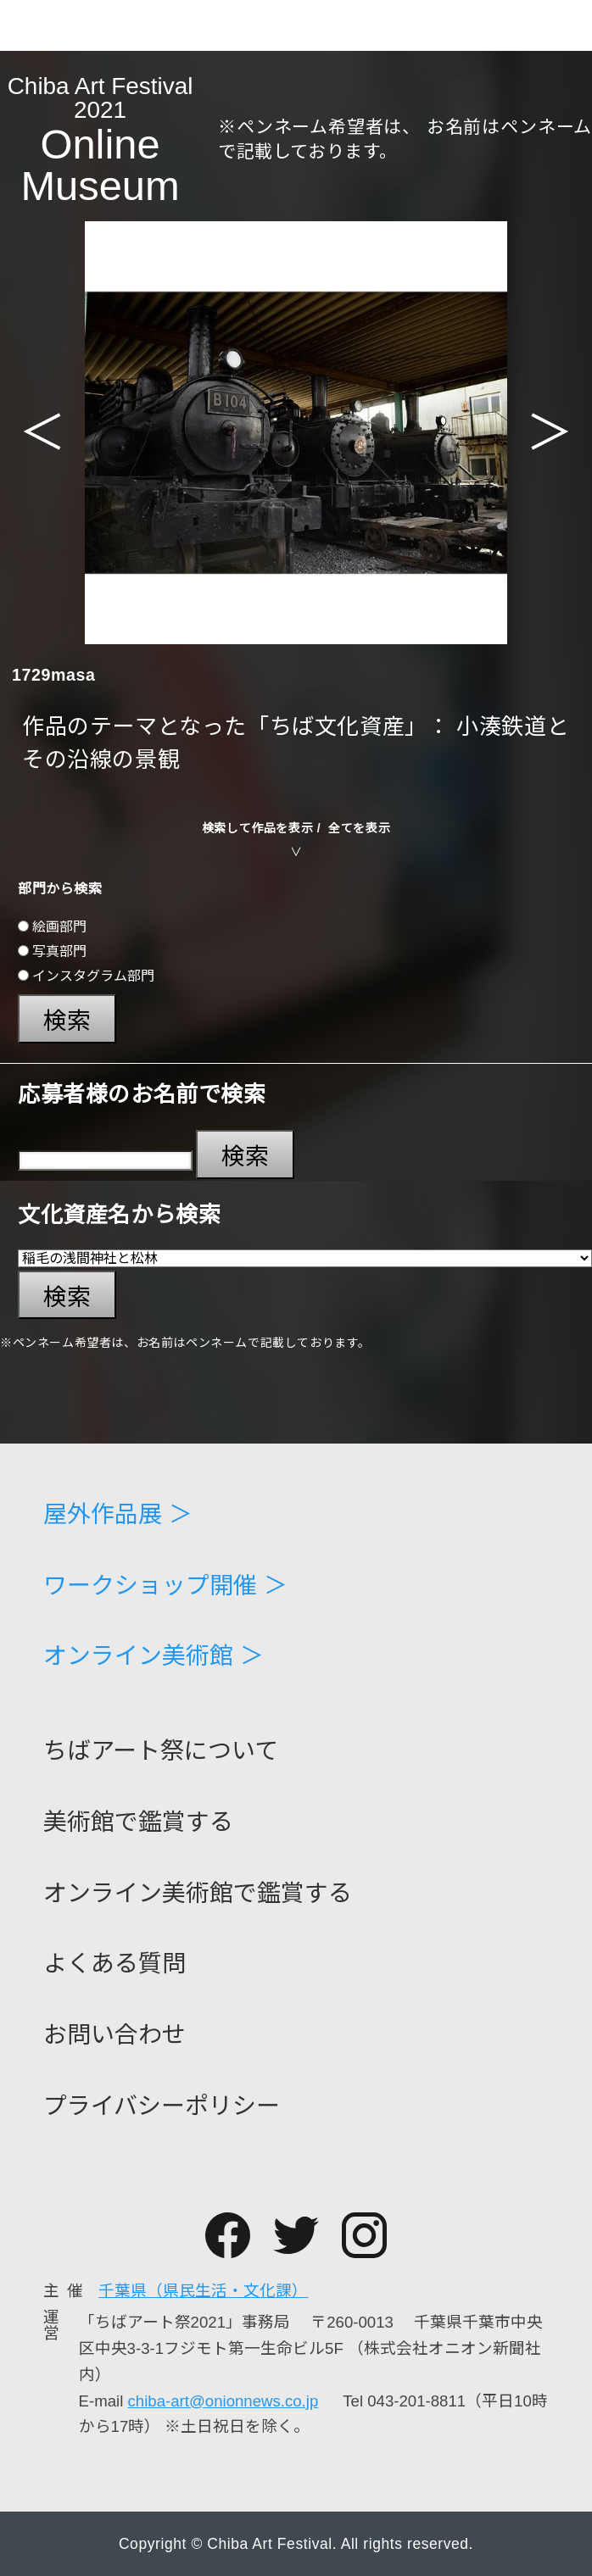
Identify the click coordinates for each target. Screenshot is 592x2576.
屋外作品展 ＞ (118, 1515)
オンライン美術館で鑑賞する (197, 1894)
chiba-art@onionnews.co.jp (223, 2401)
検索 (67, 1021)
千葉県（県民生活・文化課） (203, 2291)
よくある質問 (114, 1964)
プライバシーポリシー (161, 2106)
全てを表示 (359, 828)
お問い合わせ (114, 2035)
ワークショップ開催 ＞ (165, 1586)
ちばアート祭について (160, 1751)
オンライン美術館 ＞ (153, 1656)
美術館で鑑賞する (138, 1822)
